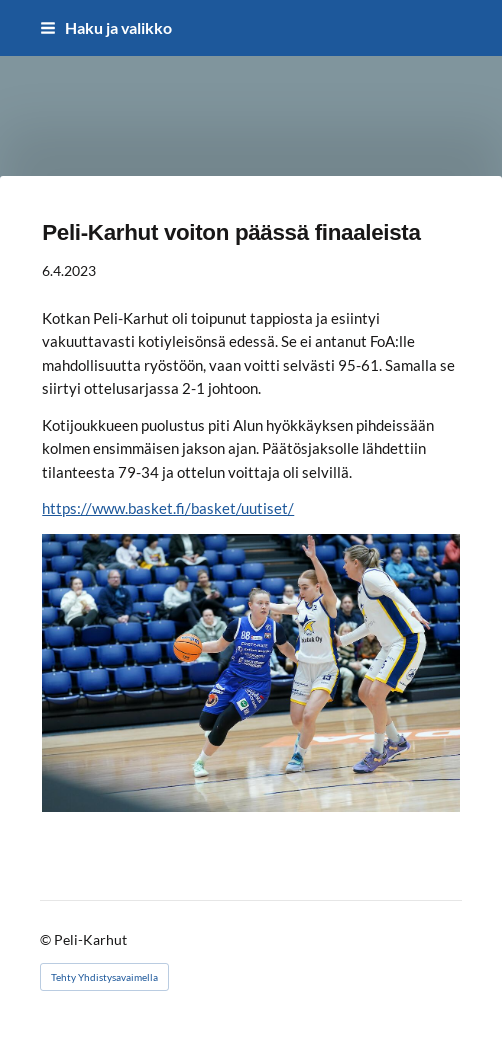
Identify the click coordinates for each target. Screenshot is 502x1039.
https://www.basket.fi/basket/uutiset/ (168, 508)
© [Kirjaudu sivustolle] (47, 939)
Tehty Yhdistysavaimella (104, 977)
